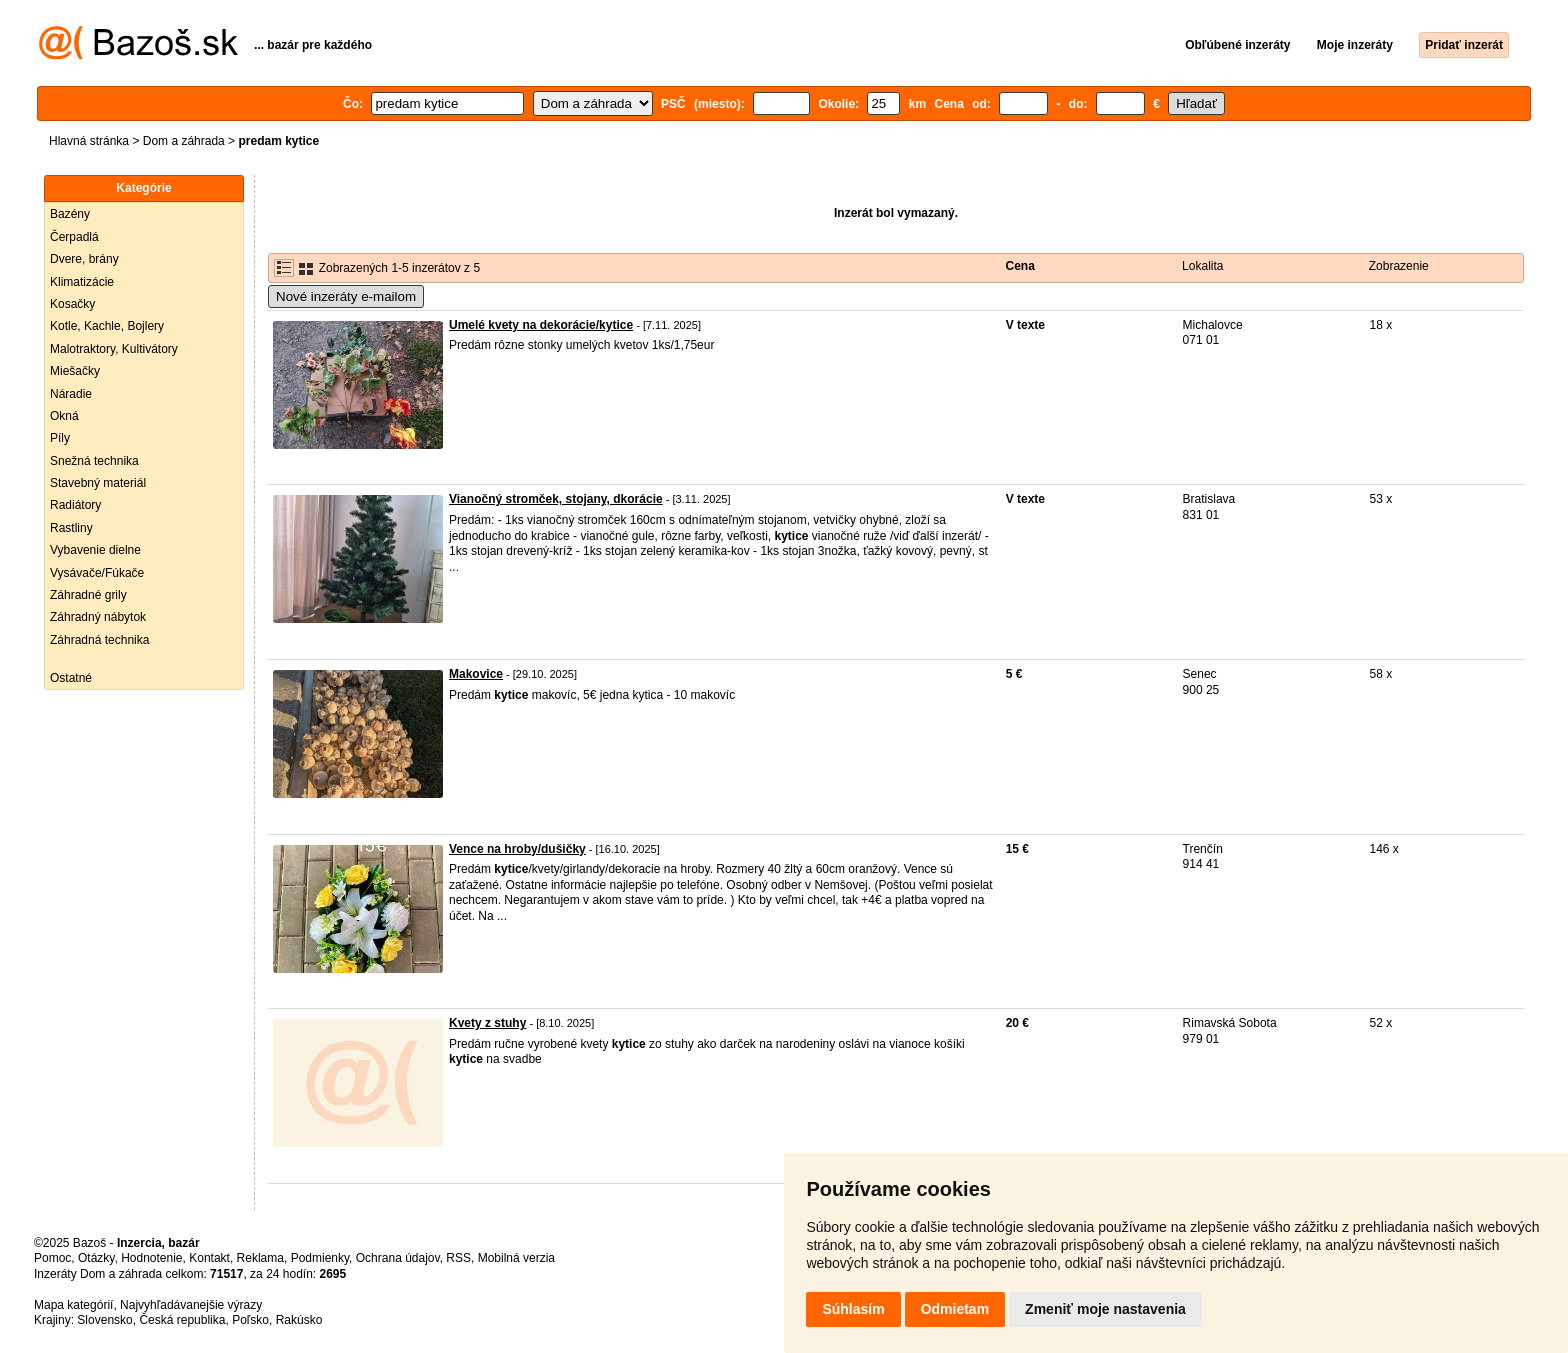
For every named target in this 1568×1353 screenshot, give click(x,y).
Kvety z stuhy (487, 1023)
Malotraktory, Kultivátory (114, 349)
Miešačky (75, 371)
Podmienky (320, 1258)
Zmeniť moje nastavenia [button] (1105, 1309)
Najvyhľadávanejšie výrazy (191, 1305)
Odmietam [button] (955, 1309)
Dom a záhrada (184, 141)
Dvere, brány (84, 259)
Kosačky (72, 304)
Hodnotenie (151, 1258)
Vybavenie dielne (95, 550)
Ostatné (71, 678)
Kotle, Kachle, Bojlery (107, 326)
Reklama (260, 1258)
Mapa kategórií (73, 1305)
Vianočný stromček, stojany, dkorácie (556, 499)
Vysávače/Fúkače (97, 573)
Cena (1020, 266)
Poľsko (250, 1320)
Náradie (71, 394)
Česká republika (182, 1320)
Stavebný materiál (98, 483)
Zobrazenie (1399, 266)
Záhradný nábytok (98, 617)
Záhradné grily (88, 595)
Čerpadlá (74, 237)
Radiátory (75, 505)
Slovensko (104, 1320)
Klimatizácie (82, 282)
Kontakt (209, 1258)
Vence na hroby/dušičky (517, 849)
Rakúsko (299, 1320)
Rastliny (71, 528)
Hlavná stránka (89, 141)
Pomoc (52, 1258)
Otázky (96, 1258)
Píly (60, 438)
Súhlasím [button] (853, 1309)
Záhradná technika (99, 640)
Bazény (70, 214)
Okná (64, 416)
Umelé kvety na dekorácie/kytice (541, 325)
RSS (458, 1258)
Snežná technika (94, 461)
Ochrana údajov (398, 1258)
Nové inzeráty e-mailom (346, 296)
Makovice (476, 674)
